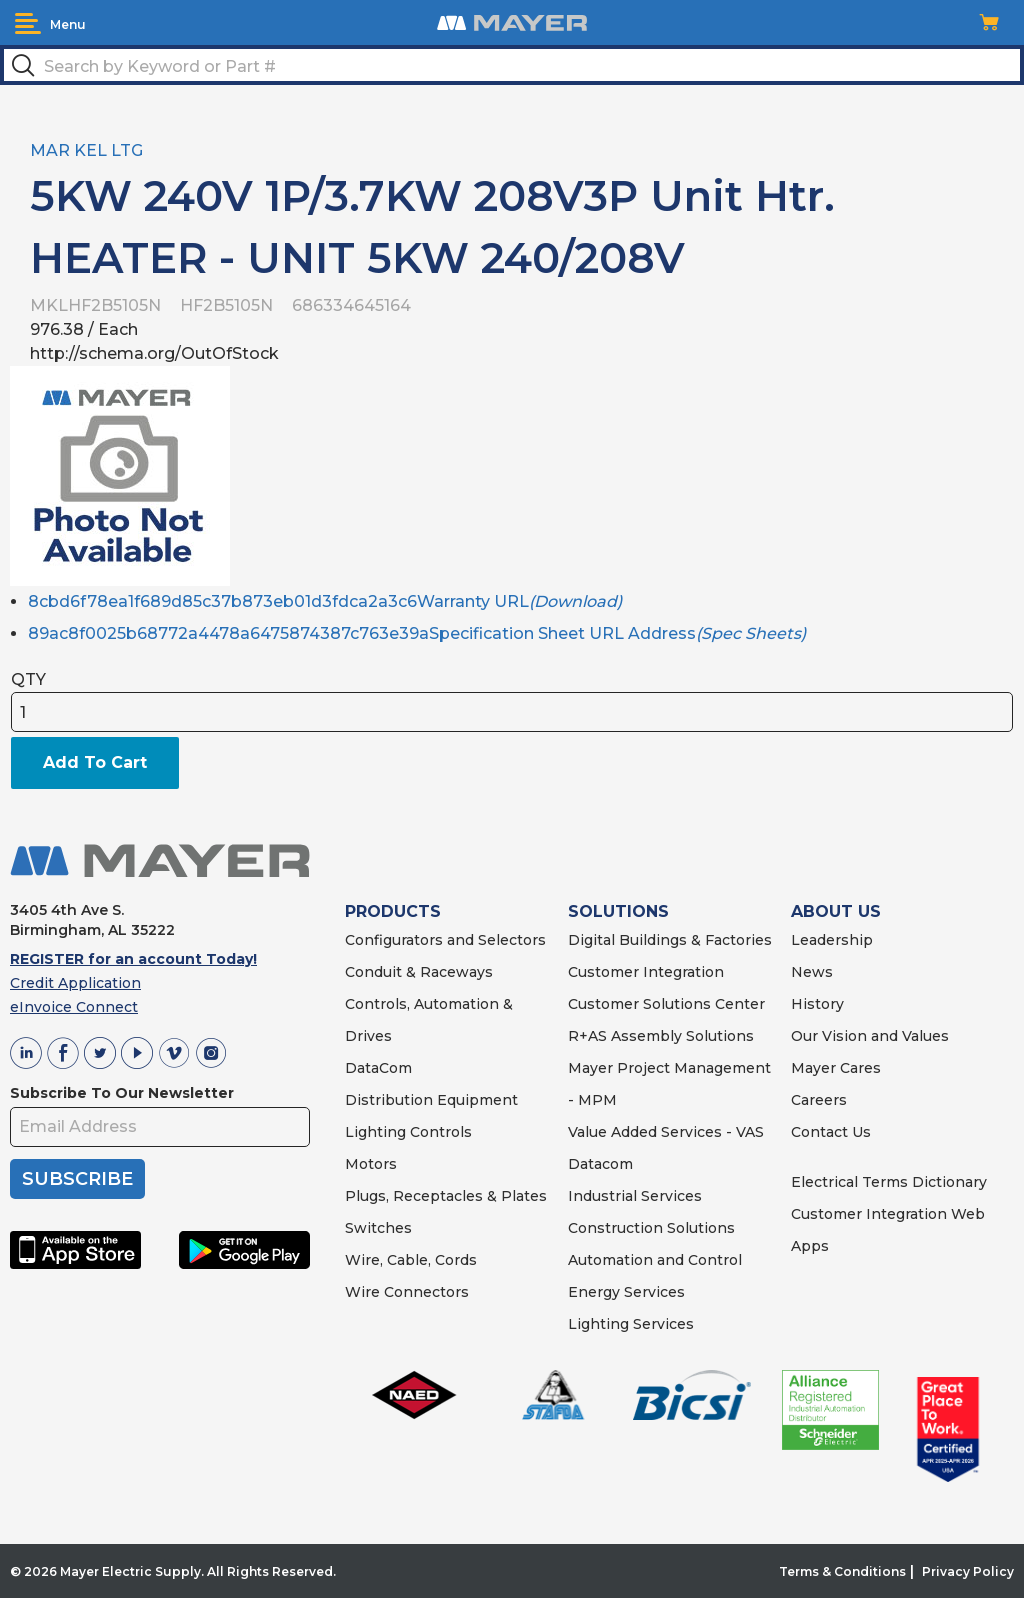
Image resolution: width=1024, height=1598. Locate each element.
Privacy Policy (968, 1571)
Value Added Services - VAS (666, 1132)
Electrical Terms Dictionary (889, 1182)
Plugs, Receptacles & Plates (446, 1196)
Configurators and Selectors (445, 940)
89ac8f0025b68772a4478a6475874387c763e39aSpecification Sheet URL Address (417, 633)
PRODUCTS (393, 911)
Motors (371, 1164)
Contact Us (831, 1132)
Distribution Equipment (431, 1100)
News (812, 972)
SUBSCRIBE (77, 1179)
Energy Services (626, 1292)
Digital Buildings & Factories (670, 940)
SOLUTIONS (618, 911)
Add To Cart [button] (95, 762)
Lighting (375, 1132)
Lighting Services (631, 1324)
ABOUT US (836, 911)
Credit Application (75, 983)
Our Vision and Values (870, 1036)
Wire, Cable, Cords (411, 1260)
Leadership (832, 940)
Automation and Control (655, 1260)
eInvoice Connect (74, 1007)
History (817, 1004)
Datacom (600, 1164)
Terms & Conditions (842, 1571)
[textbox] (512, 65)
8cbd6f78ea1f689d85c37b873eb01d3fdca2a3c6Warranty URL (325, 601)
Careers (819, 1100)
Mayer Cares (836, 1068)
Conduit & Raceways (419, 972)
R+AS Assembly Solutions (661, 1036)
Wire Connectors (407, 1292)
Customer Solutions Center (666, 1004)
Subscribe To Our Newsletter (122, 1093)
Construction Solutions (651, 1228)
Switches (378, 1228)
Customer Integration (646, 972)
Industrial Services (635, 1196)
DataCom (378, 1068)
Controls (439, 1132)
